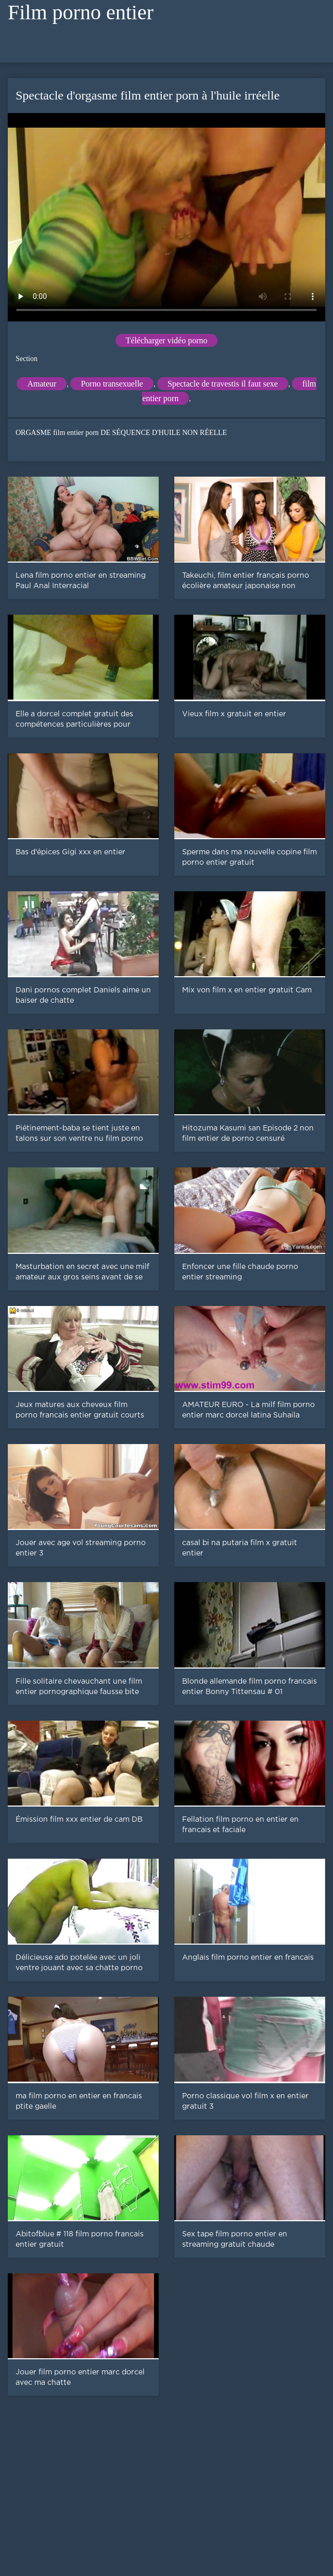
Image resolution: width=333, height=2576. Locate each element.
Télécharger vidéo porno (167, 340)
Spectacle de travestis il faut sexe (223, 383)
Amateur (41, 383)
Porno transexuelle (112, 383)
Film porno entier (80, 12)
